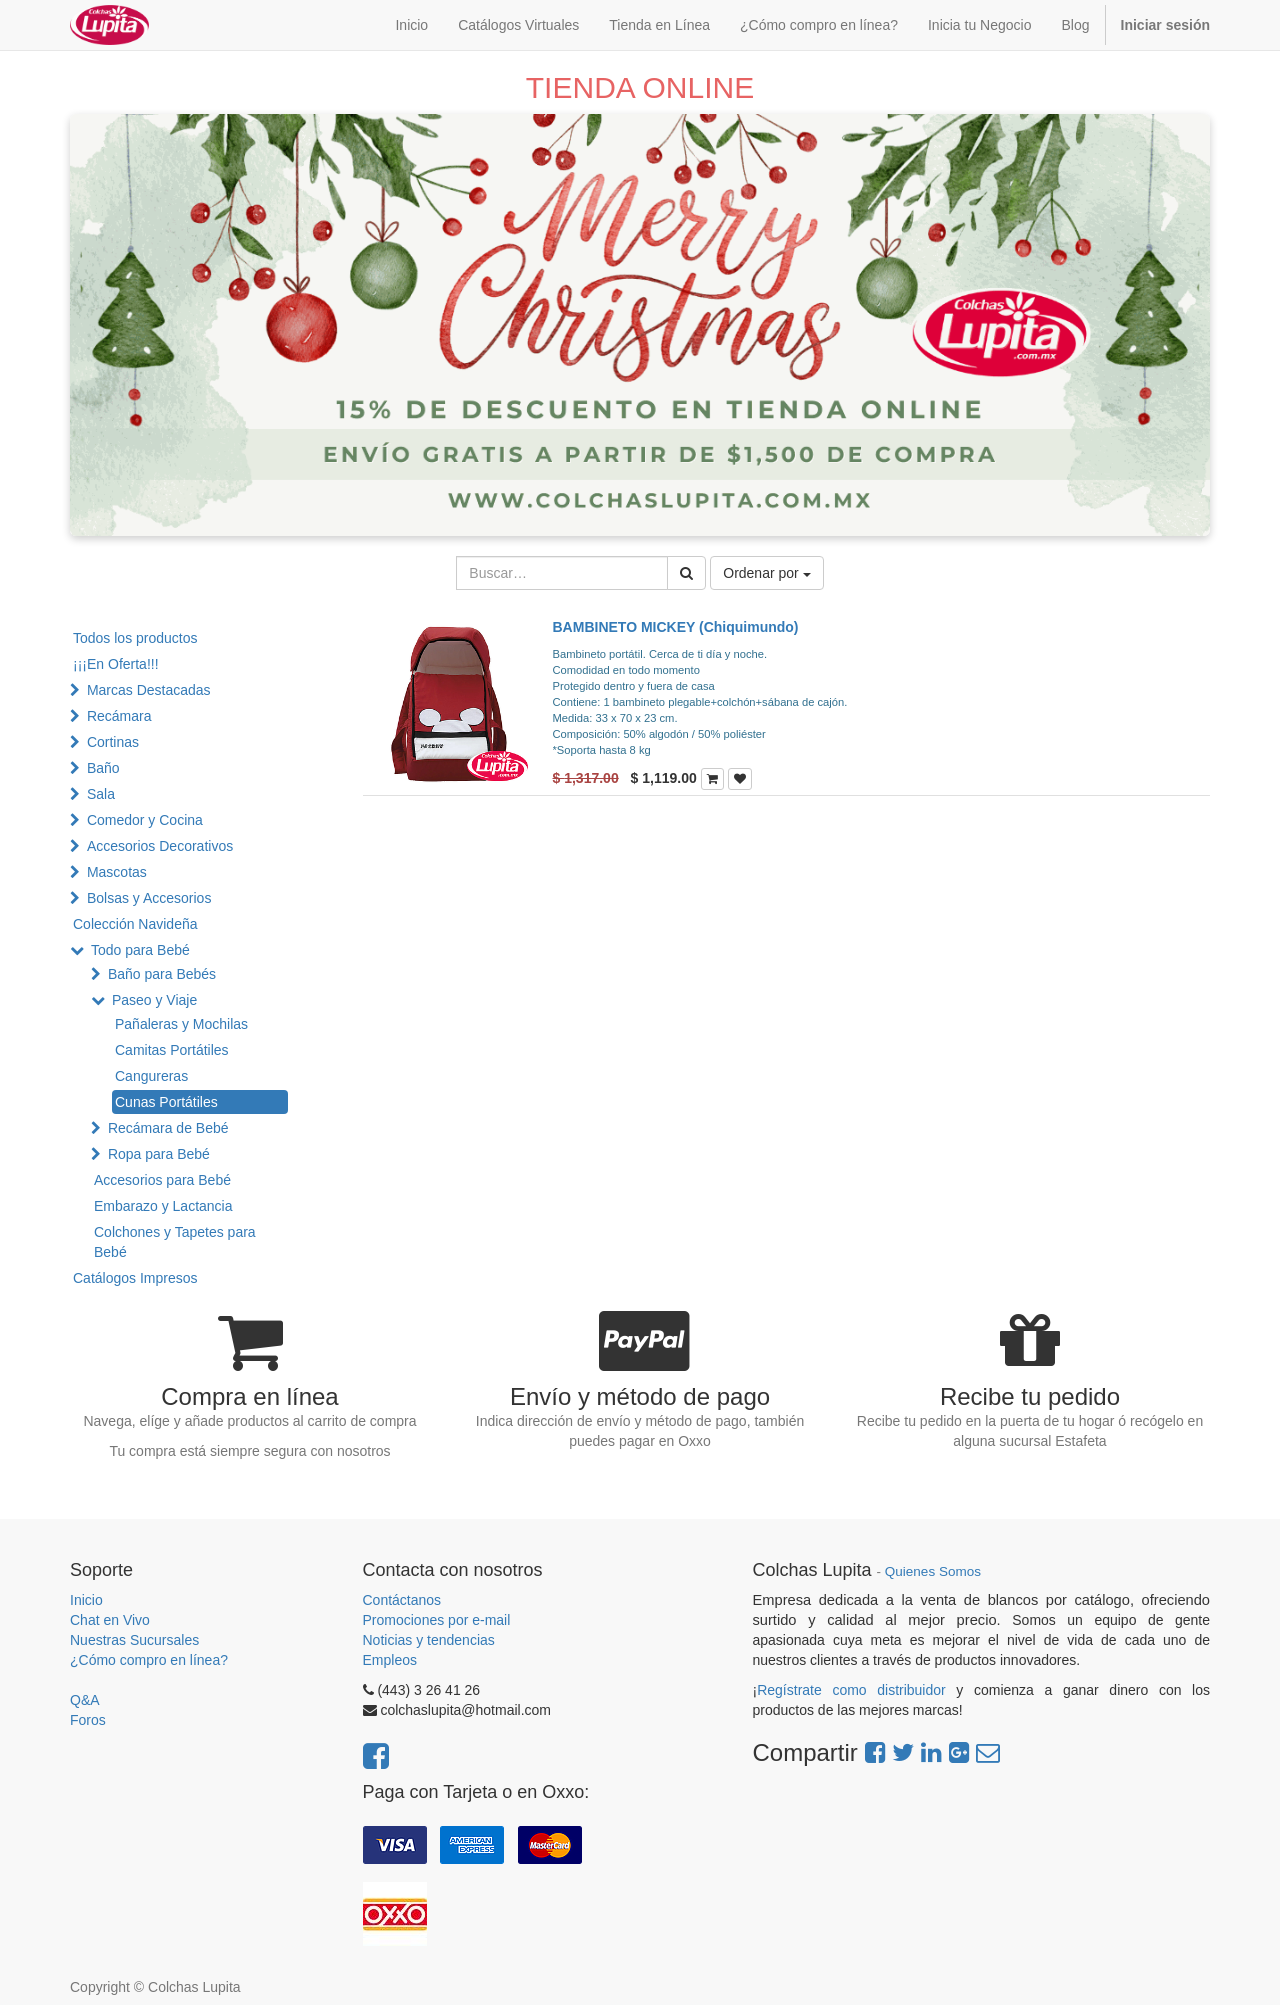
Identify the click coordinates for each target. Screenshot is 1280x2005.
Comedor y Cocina (145, 820)
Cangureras (151, 1076)
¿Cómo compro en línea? (149, 1660)
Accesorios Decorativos (160, 846)
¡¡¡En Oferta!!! (116, 664)
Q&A (85, 1700)
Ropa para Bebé (159, 1154)
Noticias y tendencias (429, 1640)
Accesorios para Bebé (162, 1180)
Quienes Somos (933, 1571)
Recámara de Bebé (168, 1128)
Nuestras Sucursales (134, 1640)
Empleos (390, 1660)
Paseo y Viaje (154, 1000)
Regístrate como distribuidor (851, 1690)
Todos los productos (135, 638)
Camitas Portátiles (172, 1050)
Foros (88, 1720)
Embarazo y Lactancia (163, 1206)
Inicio (86, 1600)
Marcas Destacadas (149, 690)
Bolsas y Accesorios (149, 898)
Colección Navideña (135, 924)
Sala (101, 794)
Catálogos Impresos (135, 1278)
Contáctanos (402, 1600)
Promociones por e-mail (437, 1620)
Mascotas (117, 872)
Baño (103, 768)
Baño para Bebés (162, 974)
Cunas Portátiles (166, 1102)
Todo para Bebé (140, 950)
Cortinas (113, 742)
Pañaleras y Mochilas (181, 1024)
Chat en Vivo (110, 1620)
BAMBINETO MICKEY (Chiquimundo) (676, 627)
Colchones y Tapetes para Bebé (175, 1242)
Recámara (119, 716)
